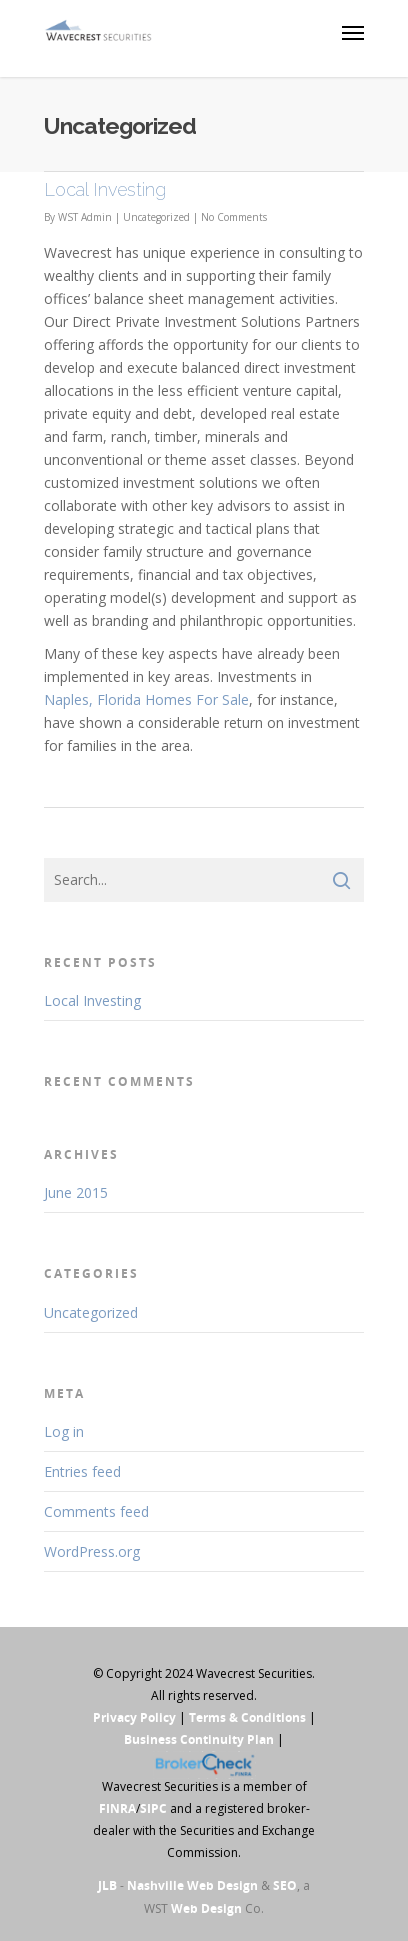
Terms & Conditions (247, 1717)
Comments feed (96, 1511)
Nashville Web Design (192, 1885)
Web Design (206, 1908)
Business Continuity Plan (199, 1739)
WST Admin (85, 217)
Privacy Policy (134, 1717)
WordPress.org (92, 1551)
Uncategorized (156, 217)
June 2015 (76, 1192)
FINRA (117, 1808)
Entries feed (82, 1471)
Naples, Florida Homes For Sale (146, 699)
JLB (107, 1885)
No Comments (234, 217)
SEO (285, 1885)
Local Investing (105, 189)
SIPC (153, 1808)
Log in (64, 1431)
